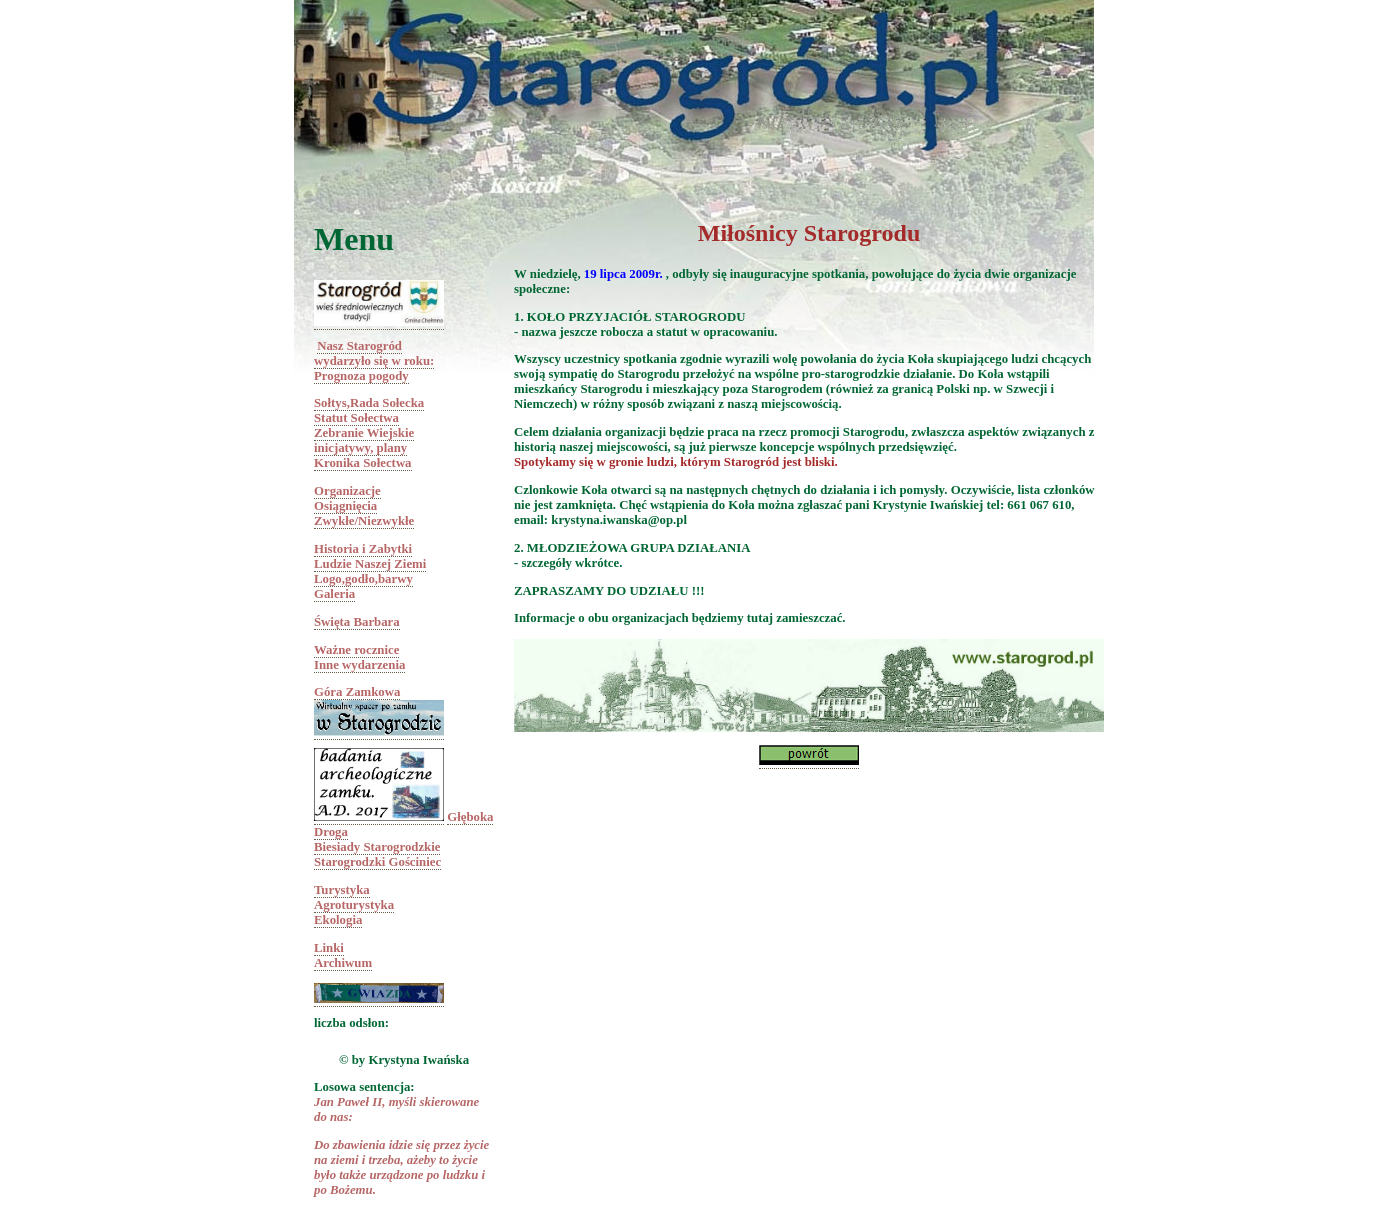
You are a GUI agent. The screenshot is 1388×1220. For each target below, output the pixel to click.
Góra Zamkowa (357, 692)
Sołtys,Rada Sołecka (369, 403)
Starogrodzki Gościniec (377, 862)
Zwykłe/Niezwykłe (364, 521)
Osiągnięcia (345, 506)
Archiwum (343, 963)
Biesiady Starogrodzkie (377, 847)
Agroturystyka (354, 905)
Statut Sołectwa (356, 418)
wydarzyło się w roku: (374, 361)
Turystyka (342, 890)
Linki (329, 948)
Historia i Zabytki (363, 549)
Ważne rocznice (356, 650)
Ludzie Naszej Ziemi (370, 564)
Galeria (334, 594)
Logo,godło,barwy (363, 579)
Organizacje (347, 491)
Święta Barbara (357, 622)
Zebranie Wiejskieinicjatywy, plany (364, 440)
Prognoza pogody (361, 376)
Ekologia (338, 920)
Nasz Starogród (359, 346)
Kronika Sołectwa (363, 463)
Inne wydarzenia (359, 665)
